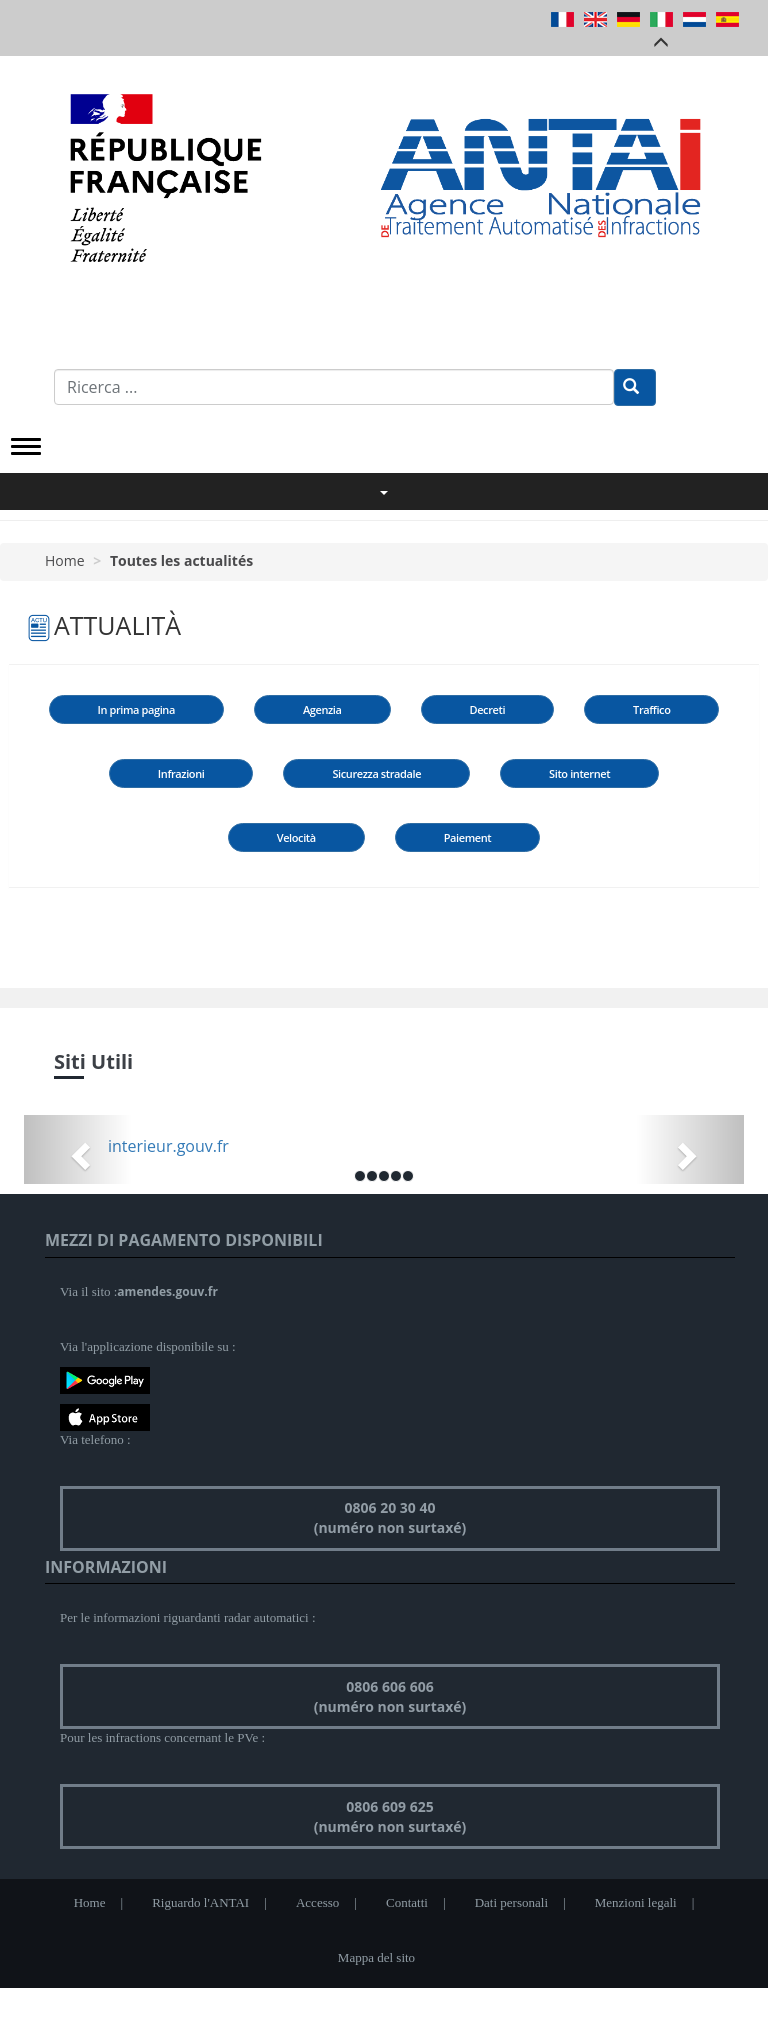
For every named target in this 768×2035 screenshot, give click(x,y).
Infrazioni (181, 773)
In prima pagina (136, 709)
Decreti (488, 709)
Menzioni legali (636, 1902)
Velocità (296, 837)
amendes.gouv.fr (167, 1291)
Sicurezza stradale (376, 773)
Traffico (651, 709)
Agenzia (322, 709)
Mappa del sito (376, 1957)
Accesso (317, 1902)
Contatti (407, 1902)
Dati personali (511, 1902)
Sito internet (579, 773)
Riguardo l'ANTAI (200, 1902)
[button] (78, 1149)
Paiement (468, 837)
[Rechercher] (635, 387)
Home (65, 560)
